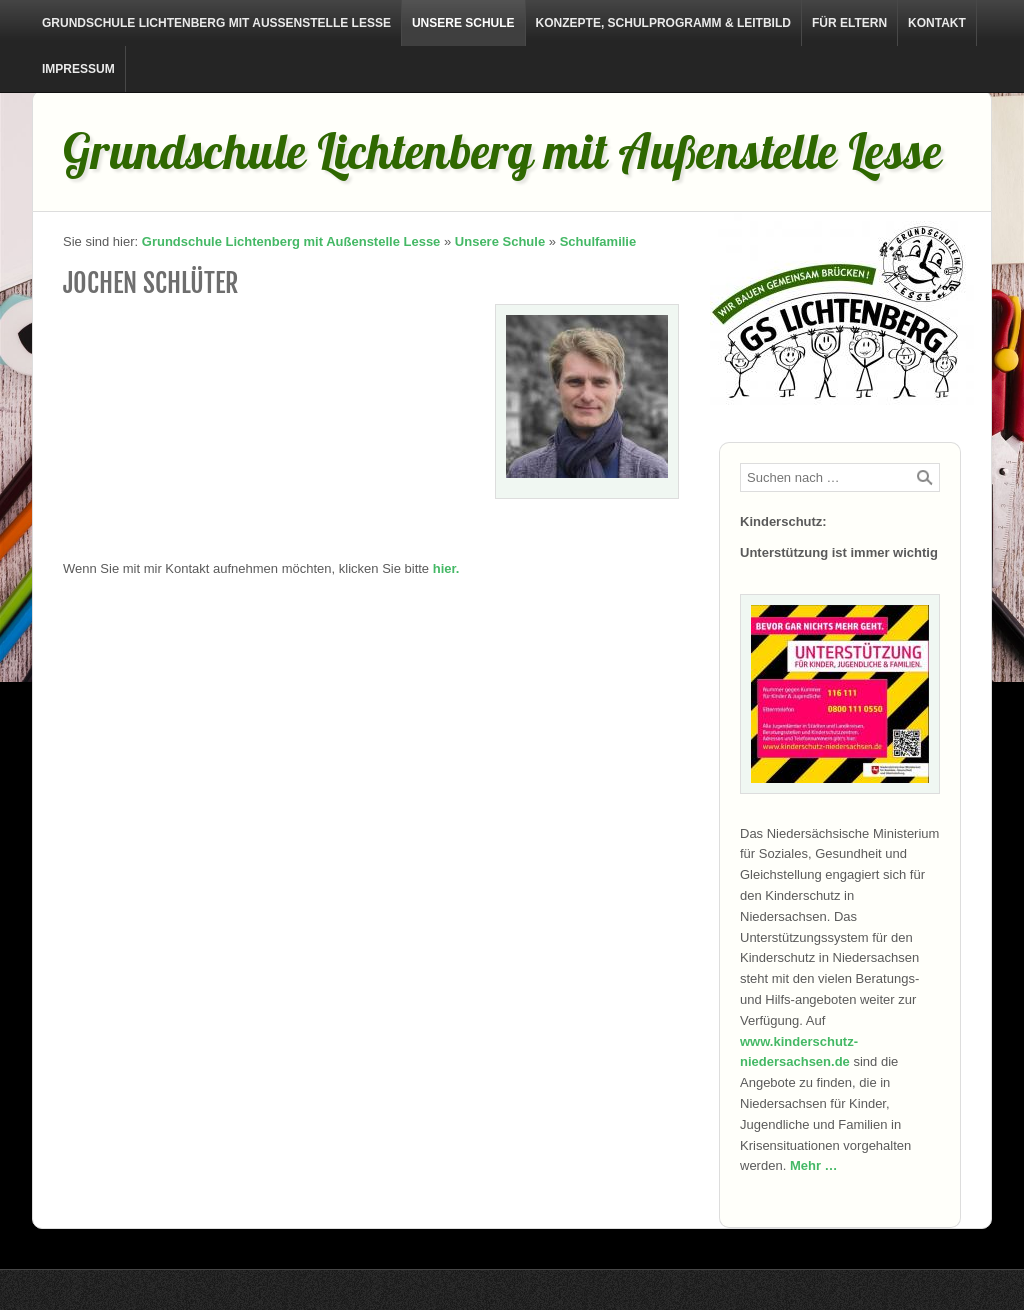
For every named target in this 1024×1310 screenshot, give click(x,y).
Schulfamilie (598, 241)
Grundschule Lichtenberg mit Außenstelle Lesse (216, 23)
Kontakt (937, 23)
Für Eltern (849, 23)
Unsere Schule (463, 23)
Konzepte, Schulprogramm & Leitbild (663, 23)
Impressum (78, 69)
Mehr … (814, 1165)
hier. (446, 568)
